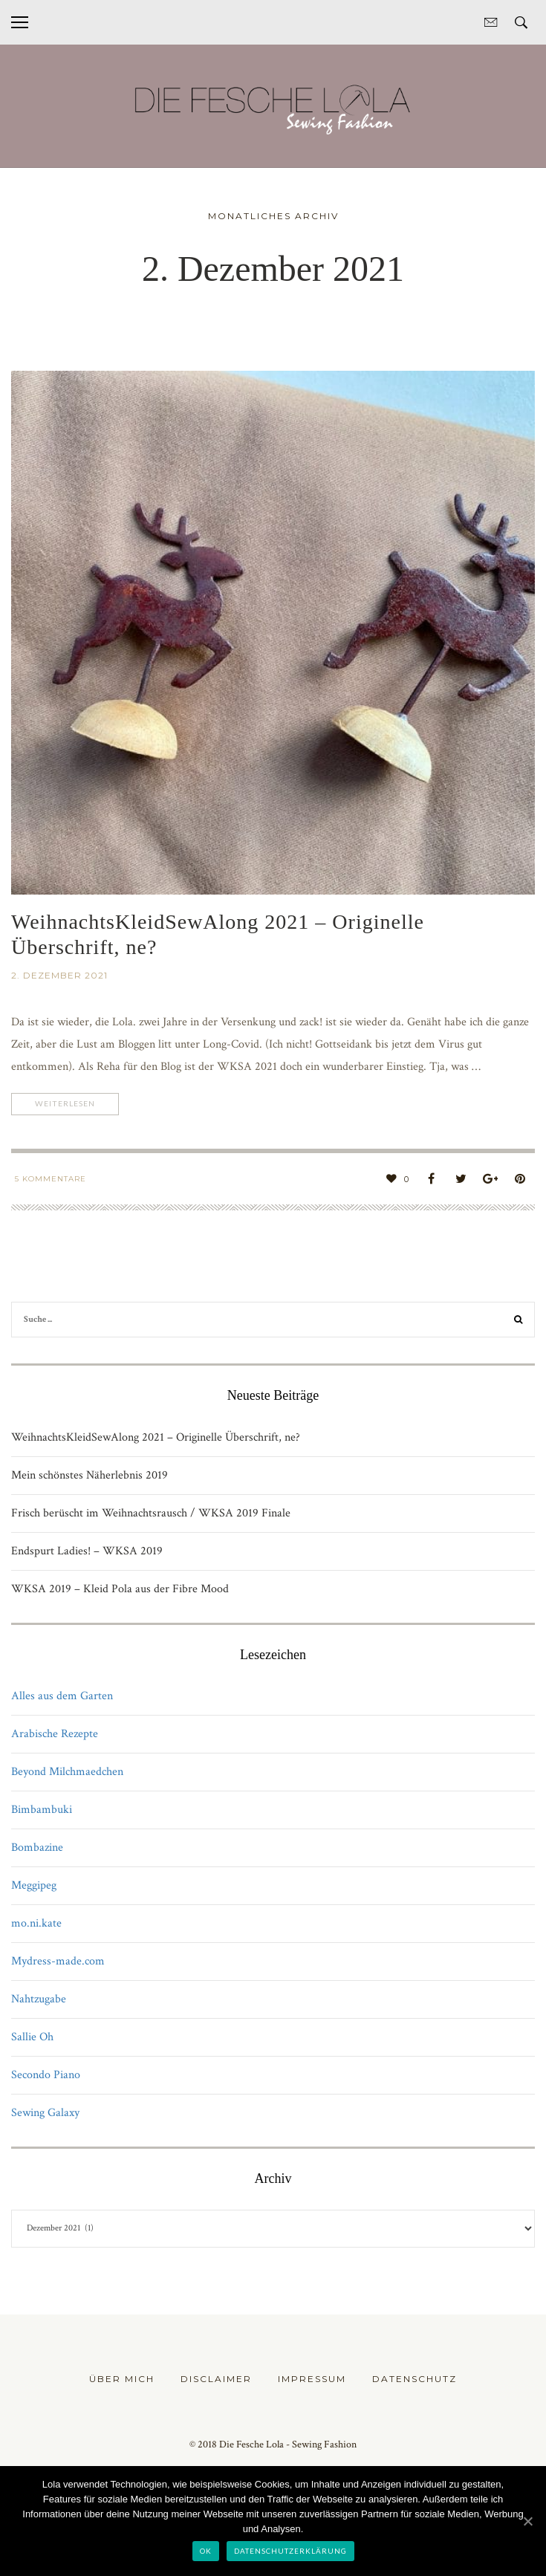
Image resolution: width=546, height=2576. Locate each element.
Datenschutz (414, 2378)
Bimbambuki (41, 1809)
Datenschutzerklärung (290, 2550)
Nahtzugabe (38, 1999)
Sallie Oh (32, 2037)
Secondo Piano (45, 2075)
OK (206, 2550)
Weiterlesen (69, 1104)
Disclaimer (216, 2378)
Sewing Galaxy (45, 2113)
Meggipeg (33, 1885)
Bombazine (37, 1847)
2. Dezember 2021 (59, 975)
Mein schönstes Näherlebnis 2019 (89, 1475)
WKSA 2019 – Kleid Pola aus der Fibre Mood (120, 1589)
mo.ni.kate (36, 1923)
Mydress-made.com (58, 1961)
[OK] (527, 2521)
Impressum (312, 2378)
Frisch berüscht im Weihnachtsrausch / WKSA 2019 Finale (150, 1513)
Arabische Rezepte (54, 1734)
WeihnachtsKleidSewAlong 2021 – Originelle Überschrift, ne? (155, 1437)
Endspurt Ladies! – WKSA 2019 (87, 1551)
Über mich (122, 2378)
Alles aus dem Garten (62, 1696)
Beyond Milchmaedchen (67, 1771)
